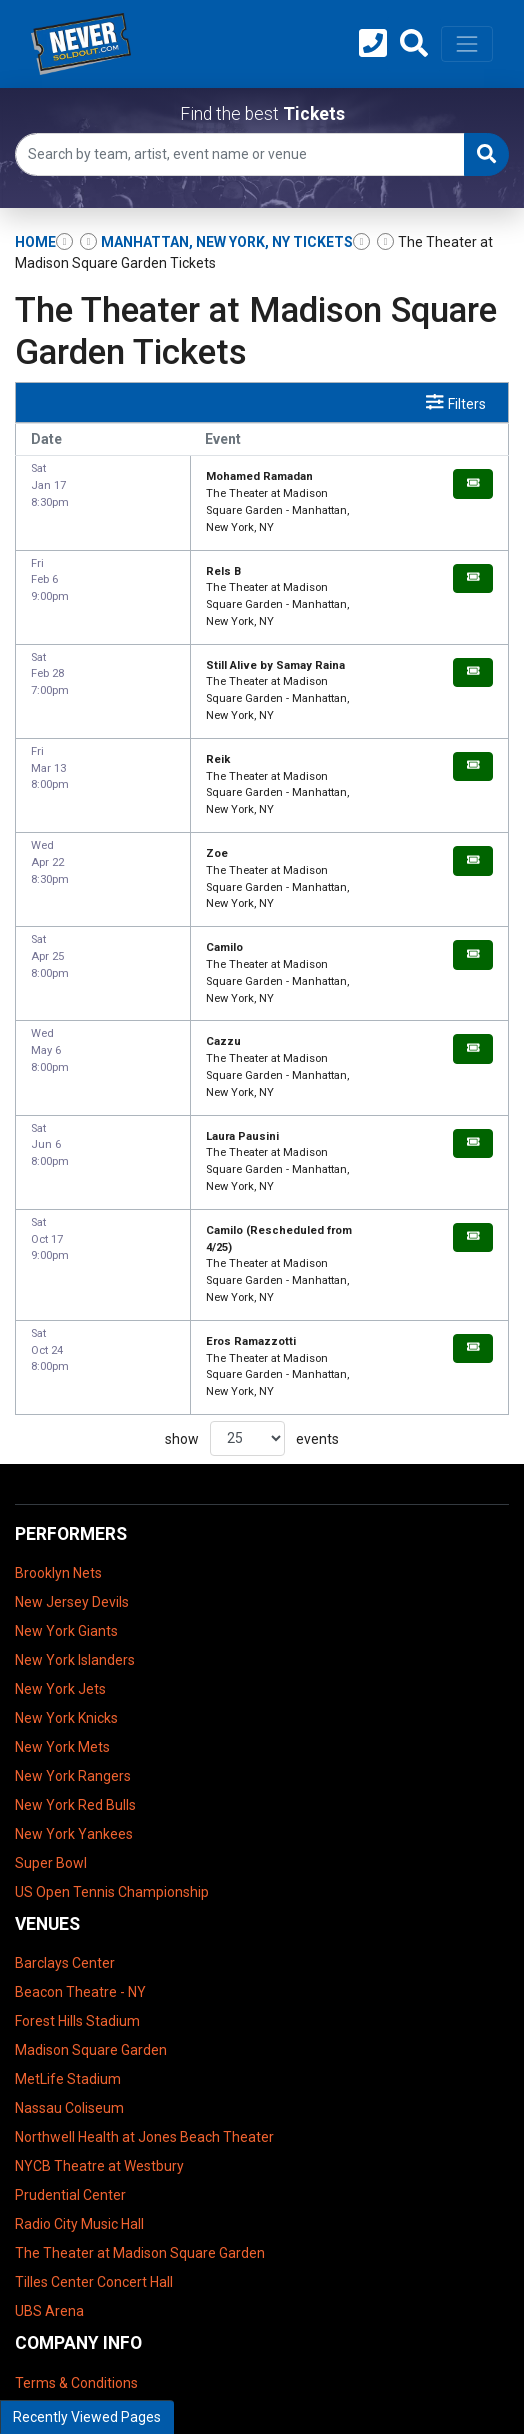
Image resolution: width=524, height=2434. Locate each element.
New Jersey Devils (72, 1417)
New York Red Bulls (75, 1620)
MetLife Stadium (68, 1895)
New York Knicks (66, 1533)
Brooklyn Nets (58, 1388)
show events (252, 1253)
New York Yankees (74, 1649)
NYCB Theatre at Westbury (99, 1982)
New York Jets (60, 1504)
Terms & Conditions (76, 2198)
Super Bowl (51, 1678)
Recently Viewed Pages (87, 2417)
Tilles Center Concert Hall (94, 2098)
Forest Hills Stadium (77, 1837)
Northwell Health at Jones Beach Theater (144, 1953)
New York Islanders (75, 1475)
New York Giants (66, 1446)
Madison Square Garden (91, 1866)
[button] (414, 44)
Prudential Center (70, 2011)
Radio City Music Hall (79, 2040)
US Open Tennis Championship (112, 1707)
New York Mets (62, 1562)
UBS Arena (49, 2127)
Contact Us (49, 2256)
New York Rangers (73, 1591)
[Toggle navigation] (467, 44)
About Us (44, 2227)
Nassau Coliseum (69, 1924)
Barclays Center (65, 1779)
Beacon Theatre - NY (80, 1808)
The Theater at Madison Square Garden (140, 2069)
